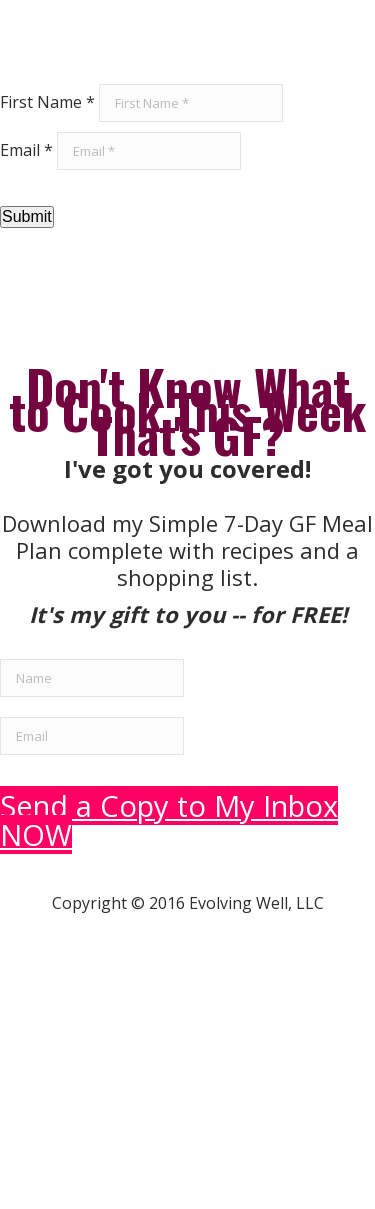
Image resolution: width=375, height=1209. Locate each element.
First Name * (47, 102)
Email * (26, 150)
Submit (27, 216)
